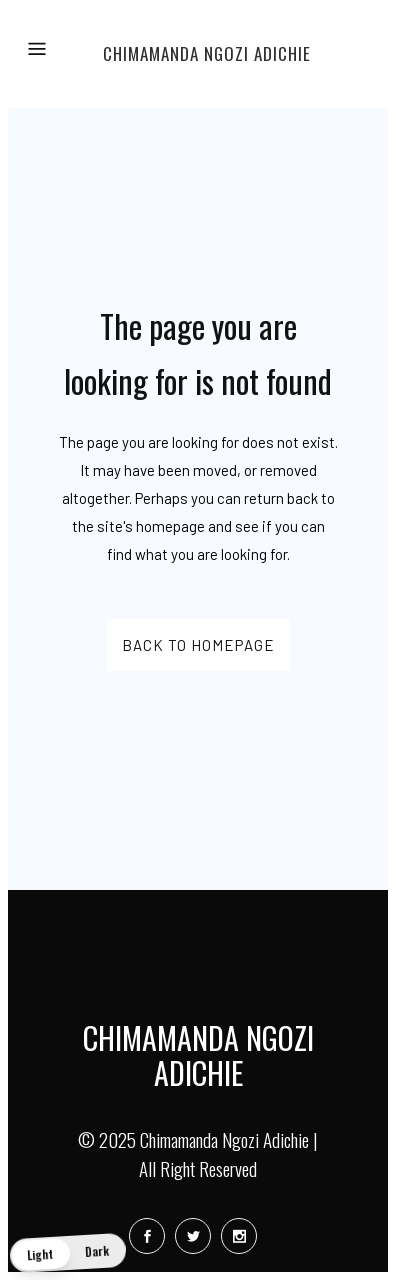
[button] (68, 1253)
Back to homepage (198, 645)
